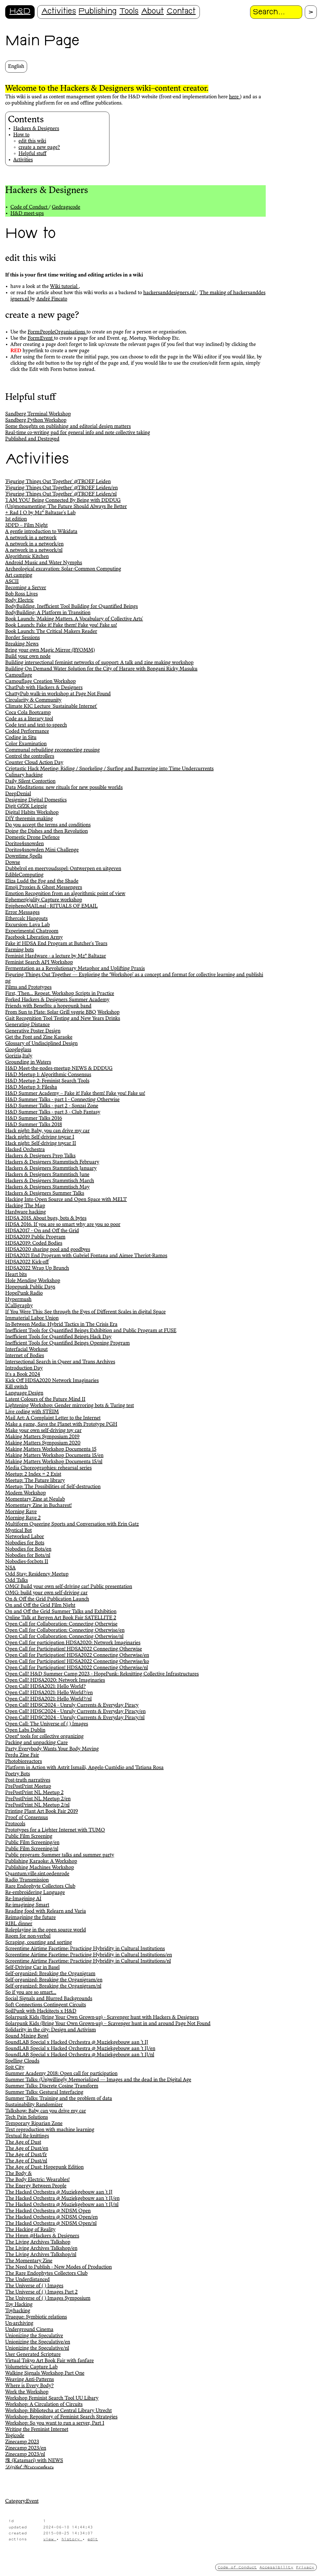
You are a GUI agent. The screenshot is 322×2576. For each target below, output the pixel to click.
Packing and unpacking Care (36, 1742)
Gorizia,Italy (18, 1056)
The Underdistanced (27, 2279)
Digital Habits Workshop (32, 812)
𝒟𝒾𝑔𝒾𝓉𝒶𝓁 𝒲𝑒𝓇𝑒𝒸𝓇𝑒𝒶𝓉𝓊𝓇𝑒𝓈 (29, 2467)
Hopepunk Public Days (30, 1287)
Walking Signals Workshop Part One (44, 2373)
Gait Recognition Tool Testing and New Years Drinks (62, 1018)
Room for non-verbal (28, 1936)
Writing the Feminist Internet (36, 2429)
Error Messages (22, 912)
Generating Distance (27, 1024)
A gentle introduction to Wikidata (41, 531)
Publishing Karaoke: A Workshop (41, 1861)
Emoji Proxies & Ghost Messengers (43, 887)
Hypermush (18, 1299)
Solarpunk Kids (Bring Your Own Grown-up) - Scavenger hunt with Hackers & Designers (102, 2017)
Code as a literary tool (29, 719)
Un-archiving (19, 2323)
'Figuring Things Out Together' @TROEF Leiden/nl (61, 494)
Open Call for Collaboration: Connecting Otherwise (61, 1624)
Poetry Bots (17, 1774)
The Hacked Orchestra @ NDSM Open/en (51, 2217)
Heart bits (16, 1274)
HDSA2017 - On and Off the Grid (42, 1231)
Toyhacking (17, 2311)
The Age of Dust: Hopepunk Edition (44, 2167)
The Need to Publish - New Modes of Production (58, 2267)
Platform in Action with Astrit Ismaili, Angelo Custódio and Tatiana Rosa (84, 1767)
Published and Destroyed (32, 439)
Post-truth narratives (27, 1780)
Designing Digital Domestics (36, 800)
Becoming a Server (25, 587)
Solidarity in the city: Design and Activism (50, 2030)
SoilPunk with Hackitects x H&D (40, 2011)
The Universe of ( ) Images (34, 2286)
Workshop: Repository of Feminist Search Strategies (61, 2417)
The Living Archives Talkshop (37, 2242)
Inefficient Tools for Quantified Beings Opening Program (67, 1343)
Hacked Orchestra (25, 1149)
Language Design (24, 1393)
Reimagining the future (30, 1917)
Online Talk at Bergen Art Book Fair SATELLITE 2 (60, 1618)
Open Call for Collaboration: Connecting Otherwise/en (65, 1630)
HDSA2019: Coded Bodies (33, 1243)
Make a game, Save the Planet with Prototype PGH (61, 1424)
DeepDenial (18, 793)
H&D (19, 12)
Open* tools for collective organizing (44, 1736)
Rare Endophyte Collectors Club (40, 1886)
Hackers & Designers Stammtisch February (52, 1162)
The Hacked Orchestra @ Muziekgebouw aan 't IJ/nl (62, 2204)
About (152, 12)
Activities (58, 12)
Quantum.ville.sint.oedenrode (37, 1874)
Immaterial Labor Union (32, 1318)
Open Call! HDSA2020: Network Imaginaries (55, 1680)
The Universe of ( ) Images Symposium (47, 2298)
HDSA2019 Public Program (35, 1237)
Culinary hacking (24, 775)
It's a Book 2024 (22, 1374)
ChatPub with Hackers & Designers (44, 687)
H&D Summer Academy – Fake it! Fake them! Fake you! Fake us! (75, 1093)
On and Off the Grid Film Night (40, 1605)
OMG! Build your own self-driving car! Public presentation (68, 1586)
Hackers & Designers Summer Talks (44, 1193)
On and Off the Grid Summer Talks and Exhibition (60, 1611)
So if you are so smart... (30, 1992)
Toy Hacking (19, 2304)
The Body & (18, 2173)
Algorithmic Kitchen (27, 556)
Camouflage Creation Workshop (40, 681)
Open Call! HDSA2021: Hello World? (45, 1686)
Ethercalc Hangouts (26, 918)
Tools (129, 12)
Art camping (18, 575)
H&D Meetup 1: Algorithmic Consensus (48, 1074)
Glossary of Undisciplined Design (41, 1043)
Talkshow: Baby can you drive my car (45, 2111)
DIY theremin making (29, 818)
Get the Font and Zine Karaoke (38, 1037)
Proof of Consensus (26, 1817)
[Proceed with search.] (311, 12)
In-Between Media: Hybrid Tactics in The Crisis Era (61, 1324)
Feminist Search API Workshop (39, 962)
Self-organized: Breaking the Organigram (50, 1973)
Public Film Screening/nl (31, 1849)
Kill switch (16, 1387)
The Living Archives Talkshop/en (41, 2248)
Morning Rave (21, 1511)
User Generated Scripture (33, 2354)
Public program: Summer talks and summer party (59, 1855)
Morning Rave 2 (23, 1518)
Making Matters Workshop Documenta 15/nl (53, 1461)
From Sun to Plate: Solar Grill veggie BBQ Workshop (62, 1012)
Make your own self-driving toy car (43, 1430)
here (234, 97)
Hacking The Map (25, 1206)
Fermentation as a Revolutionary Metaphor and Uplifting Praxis (75, 968)
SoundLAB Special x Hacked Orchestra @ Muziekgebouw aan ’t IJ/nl (79, 2055)
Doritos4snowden (24, 843)
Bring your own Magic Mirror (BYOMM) (50, 650)
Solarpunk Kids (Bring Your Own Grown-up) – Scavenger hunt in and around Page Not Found (107, 2023)
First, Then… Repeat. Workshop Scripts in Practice (59, 993)
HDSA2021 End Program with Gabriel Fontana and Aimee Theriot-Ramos (86, 1255)
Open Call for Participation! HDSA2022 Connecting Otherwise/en (77, 1655)
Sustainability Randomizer (34, 2105)
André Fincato (51, 299)
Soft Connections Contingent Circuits (45, 2005)
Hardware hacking (25, 1212)
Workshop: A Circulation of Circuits (44, 2404)
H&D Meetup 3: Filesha (31, 1087)
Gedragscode (66, 207)
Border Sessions (22, 637)
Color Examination (26, 744)
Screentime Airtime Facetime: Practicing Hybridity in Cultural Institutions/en (88, 1955)
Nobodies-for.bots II (26, 1561)
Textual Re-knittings (27, 2136)
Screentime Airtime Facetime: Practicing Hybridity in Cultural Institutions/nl (88, 1961)
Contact (181, 12)
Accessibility (276, 2567)
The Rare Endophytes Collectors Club (46, 2273)
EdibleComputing (24, 875)
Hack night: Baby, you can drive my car (47, 1131)
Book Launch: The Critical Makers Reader (51, 631)
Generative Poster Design (32, 1031)
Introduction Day (24, 1368)
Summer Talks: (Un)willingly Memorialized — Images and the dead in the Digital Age (98, 2080)
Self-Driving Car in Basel (32, 1967)
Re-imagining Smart (27, 1905)
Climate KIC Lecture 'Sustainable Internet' (51, 706)
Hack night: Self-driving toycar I (39, 1137)
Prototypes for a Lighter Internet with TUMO (55, 1830)
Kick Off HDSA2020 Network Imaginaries (52, 1380)
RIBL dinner (18, 1923)
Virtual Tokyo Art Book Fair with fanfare (49, 2360)
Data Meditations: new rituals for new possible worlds (64, 787)
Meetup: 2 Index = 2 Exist (33, 1474)
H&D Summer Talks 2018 (33, 1124)
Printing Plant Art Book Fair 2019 (41, 1811)
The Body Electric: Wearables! (37, 2179)
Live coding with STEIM (32, 1412)
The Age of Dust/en (26, 2148)
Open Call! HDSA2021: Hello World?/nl (48, 1699)
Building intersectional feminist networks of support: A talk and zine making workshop (99, 662)
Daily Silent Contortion (30, 781)
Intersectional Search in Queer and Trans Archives (60, 1362)
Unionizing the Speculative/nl (37, 2348)
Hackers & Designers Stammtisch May (47, 1187)
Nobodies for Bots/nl (27, 1555)
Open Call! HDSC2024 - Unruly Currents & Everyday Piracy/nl (75, 1717)
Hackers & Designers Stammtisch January (51, 1168)
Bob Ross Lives (21, 594)
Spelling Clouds (22, 2061)
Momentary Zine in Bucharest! (38, 1505)
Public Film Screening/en (32, 1842)
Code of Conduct (29, 207)
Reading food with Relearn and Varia (45, 1911)
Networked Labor (24, 1536)
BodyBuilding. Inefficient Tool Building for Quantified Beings (71, 606)
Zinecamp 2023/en (25, 2448)
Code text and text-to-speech (36, 725)
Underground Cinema (29, 2329)
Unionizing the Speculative (34, 2336)
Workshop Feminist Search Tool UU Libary (51, 2398)
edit (93, 2538)
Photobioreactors (23, 1761)
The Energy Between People (35, 2186)
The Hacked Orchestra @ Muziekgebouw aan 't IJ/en (62, 2198)
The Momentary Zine (28, 2261)
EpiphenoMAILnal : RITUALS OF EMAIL (51, 906)
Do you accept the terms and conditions (48, 825)
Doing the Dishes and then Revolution (46, 831)
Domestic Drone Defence (32, 837)
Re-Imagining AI (23, 1899)
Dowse (12, 862)
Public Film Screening (28, 1836)
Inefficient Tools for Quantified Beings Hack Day (58, 1337)
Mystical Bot (18, 1530)
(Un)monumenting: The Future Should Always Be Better (66, 506)
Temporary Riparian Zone (34, 2123)
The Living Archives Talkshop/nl (40, 2254)
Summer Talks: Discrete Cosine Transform (51, 2086)
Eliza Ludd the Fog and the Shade (41, 881)
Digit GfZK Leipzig (26, 806)
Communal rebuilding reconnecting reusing (52, 750)
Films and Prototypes (28, 987)
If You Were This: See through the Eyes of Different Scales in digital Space (85, 1312)
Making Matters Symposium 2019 (42, 1437)
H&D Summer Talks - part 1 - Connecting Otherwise (62, 1099)
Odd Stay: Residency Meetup (37, 1574)
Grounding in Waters (28, 1062)
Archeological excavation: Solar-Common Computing (63, 569)
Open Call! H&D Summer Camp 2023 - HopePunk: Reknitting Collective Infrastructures (102, 1674)
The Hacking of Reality (30, 2229)
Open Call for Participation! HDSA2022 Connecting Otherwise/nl (76, 1668)
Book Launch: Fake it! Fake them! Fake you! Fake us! (61, 625)
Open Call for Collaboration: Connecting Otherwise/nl (64, 1636)
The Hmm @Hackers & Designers (42, 2236)
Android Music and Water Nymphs (43, 563)
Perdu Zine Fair (22, 1755)
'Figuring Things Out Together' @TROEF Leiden (58, 481)
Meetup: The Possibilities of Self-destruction (53, 1486)
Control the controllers (29, 756)
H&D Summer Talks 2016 (33, 1118)
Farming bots (19, 950)
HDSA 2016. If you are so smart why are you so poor (62, 1224)
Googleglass (18, 1049)
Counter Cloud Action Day (34, 762)
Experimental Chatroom (31, 931)
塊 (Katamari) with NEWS (34, 2460)
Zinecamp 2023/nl (25, 2454)
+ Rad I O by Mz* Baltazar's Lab (40, 513)
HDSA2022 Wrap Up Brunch (37, 1268)
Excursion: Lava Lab (27, 925)
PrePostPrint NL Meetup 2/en (38, 1799)
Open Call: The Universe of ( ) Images (46, 1724)
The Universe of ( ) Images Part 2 (41, 2292)
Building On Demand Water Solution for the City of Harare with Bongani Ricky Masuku (101, 669)
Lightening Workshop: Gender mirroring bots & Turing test (69, 1405)
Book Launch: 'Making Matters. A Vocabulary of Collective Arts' (74, 619)
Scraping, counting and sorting (38, 1942)
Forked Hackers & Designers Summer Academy (57, 1000)
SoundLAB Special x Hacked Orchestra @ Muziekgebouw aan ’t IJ (76, 2042)
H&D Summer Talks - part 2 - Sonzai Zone (51, 1106)
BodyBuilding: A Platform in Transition (47, 612)
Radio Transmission (27, 1880)
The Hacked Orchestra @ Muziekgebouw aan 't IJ (59, 2192)
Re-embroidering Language (35, 1892)
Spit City (14, 2067)
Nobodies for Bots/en (28, 1549)
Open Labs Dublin (25, 1730)
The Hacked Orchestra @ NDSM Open (48, 2211)
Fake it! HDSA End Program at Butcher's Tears (56, 943)
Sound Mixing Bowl (26, 2036)
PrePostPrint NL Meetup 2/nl (37, 1805)
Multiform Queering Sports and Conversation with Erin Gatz (72, 1524)
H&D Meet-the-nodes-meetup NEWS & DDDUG (59, 1068)
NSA (10, 1568)
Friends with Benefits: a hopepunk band (48, 1006)
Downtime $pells (23, 856)
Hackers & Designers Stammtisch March (49, 1181)
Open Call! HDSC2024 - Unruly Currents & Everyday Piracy (72, 1705)
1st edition (16, 519)
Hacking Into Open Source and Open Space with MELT (66, 1199)
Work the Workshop (26, 2392)
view (49, 2538)
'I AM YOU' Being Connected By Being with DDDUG (63, 500)
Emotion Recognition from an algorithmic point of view (65, 893)
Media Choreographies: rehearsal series (48, 1468)
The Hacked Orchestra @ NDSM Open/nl (51, 2223)
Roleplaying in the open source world (45, 1930)
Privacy (305, 2567)
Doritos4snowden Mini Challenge (42, 850)
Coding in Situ (20, 737)
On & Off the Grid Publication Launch (47, 1599)
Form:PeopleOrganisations (57, 332)
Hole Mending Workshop (32, 1280)
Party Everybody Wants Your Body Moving (52, 1749)
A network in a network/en (34, 544)
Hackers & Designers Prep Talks (40, 1156)
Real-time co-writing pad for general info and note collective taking (77, 432)
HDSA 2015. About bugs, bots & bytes (45, 1218)
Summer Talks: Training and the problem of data (58, 2098)
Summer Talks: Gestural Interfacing (44, 2092)
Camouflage (18, 675)
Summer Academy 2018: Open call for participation (61, 2073)
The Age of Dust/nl (26, 2161)
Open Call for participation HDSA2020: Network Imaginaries (72, 1643)
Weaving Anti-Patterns (29, 2379)
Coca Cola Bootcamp (28, 712)
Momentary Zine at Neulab (35, 1499)
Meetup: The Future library (35, 1480)
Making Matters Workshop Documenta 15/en (54, 1455)
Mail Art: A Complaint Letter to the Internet (53, 1418)
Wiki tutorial (64, 286)
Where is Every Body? (29, 2385)
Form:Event (41, 338)
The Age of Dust (23, 2142)
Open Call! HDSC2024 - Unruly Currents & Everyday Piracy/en (75, 1711)
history (71, 2538)
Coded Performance (27, 731)
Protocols (15, 1824)
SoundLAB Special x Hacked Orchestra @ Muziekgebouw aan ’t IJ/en (80, 2048)
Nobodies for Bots (24, 1543)
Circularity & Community (33, 700)
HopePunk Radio (24, 1293)
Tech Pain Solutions (26, 2117)
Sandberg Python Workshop (35, 420)
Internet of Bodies (24, 1355)
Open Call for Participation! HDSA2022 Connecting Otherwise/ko (77, 1661)
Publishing (98, 12)
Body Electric (19, 600)
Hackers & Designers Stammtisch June (47, 1174)
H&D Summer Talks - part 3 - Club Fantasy (52, 1112)
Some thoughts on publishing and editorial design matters (68, 426)
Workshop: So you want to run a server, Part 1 (54, 2423)
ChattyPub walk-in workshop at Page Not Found (58, 694)
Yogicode (14, 2435)
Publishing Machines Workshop (39, 1867)
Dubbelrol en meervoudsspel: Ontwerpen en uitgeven (63, 868)
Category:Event (22, 2501)
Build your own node (28, 656)
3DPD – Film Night (26, 525)
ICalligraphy (19, 1305)
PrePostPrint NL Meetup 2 (34, 1792)
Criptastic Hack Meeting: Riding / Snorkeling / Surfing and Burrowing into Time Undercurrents (109, 769)
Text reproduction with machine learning (49, 2129)
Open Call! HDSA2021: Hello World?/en (49, 1692)
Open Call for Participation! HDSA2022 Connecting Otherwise (73, 1649)
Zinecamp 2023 (22, 2442)
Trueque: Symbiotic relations (36, 2317)
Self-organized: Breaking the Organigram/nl (53, 1986)
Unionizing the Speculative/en (37, 2342)
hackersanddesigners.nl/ (170, 292)
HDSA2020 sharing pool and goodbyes (47, 1249)
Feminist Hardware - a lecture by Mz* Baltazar (55, 956)
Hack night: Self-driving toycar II (40, 1143)
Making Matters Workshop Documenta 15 (50, 1449)
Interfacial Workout (26, 1349)
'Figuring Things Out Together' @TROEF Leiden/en (61, 488)
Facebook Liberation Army (34, 937)
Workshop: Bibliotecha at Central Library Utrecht (58, 2410)
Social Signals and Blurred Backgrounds (48, 1998)
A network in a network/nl (34, 550)
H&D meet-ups (27, 213)
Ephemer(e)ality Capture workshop (43, 900)
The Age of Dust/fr (26, 2154)
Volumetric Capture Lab (31, 2367)
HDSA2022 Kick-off (27, 1262)
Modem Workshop (25, 1493)
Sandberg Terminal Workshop (38, 414)
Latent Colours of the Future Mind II (45, 1399)
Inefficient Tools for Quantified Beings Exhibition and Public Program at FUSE (90, 1330)
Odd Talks (16, 1580)
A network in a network (31, 538)
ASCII (12, 581)
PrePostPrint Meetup (28, 1786)
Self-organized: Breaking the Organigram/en (53, 1980)
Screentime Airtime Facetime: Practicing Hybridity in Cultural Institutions (85, 1948)
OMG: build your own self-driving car (46, 1593)
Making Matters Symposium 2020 (42, 1443)
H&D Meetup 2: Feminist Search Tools (47, 1081)
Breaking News (22, 644)
